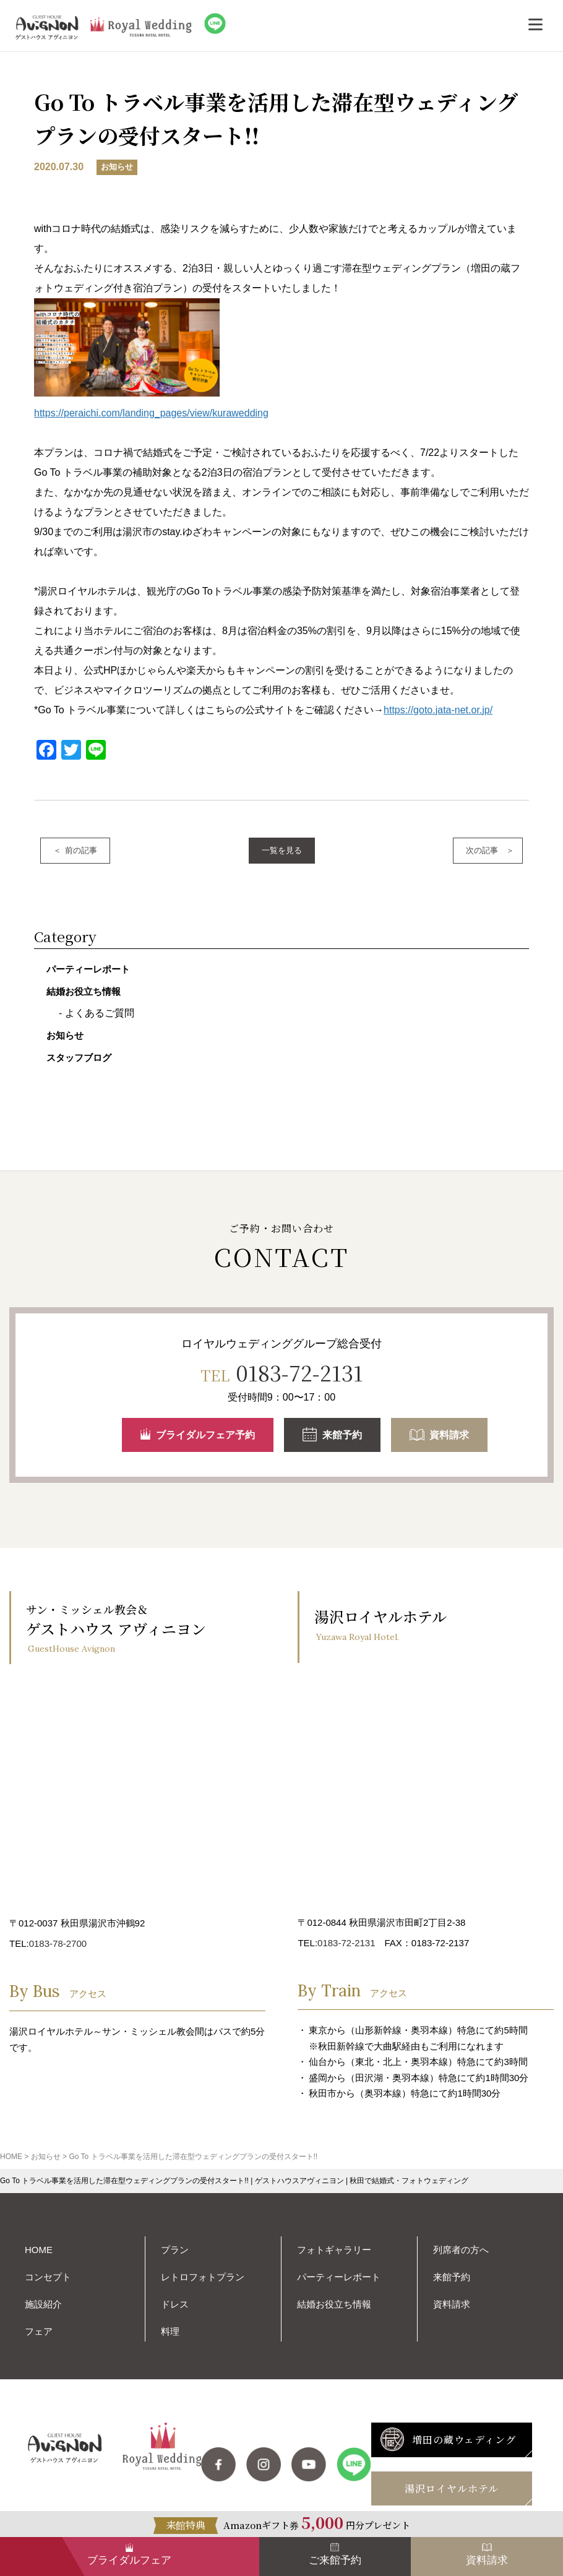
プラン (175, 2249)
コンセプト (48, 2277)
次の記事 (482, 850)
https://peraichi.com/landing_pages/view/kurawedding (151, 413)
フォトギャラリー (334, 2249)
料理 (170, 2331)
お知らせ (65, 1035)
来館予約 (332, 1436)
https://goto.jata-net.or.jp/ (438, 710)
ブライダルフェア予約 (197, 1436)
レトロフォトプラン (202, 2277)
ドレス (175, 2304)
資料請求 (439, 1437)
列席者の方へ (461, 2249)
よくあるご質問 (99, 1013)
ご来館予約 (335, 2560)
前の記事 (81, 850)
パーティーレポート (88, 969)
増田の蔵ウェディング (448, 2441)
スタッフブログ (78, 1057)
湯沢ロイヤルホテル (452, 2488)
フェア (39, 2331)
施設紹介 (43, 2304)
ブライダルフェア (129, 2560)
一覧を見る (282, 850)
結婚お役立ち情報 (83, 991)
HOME (39, 2249)
